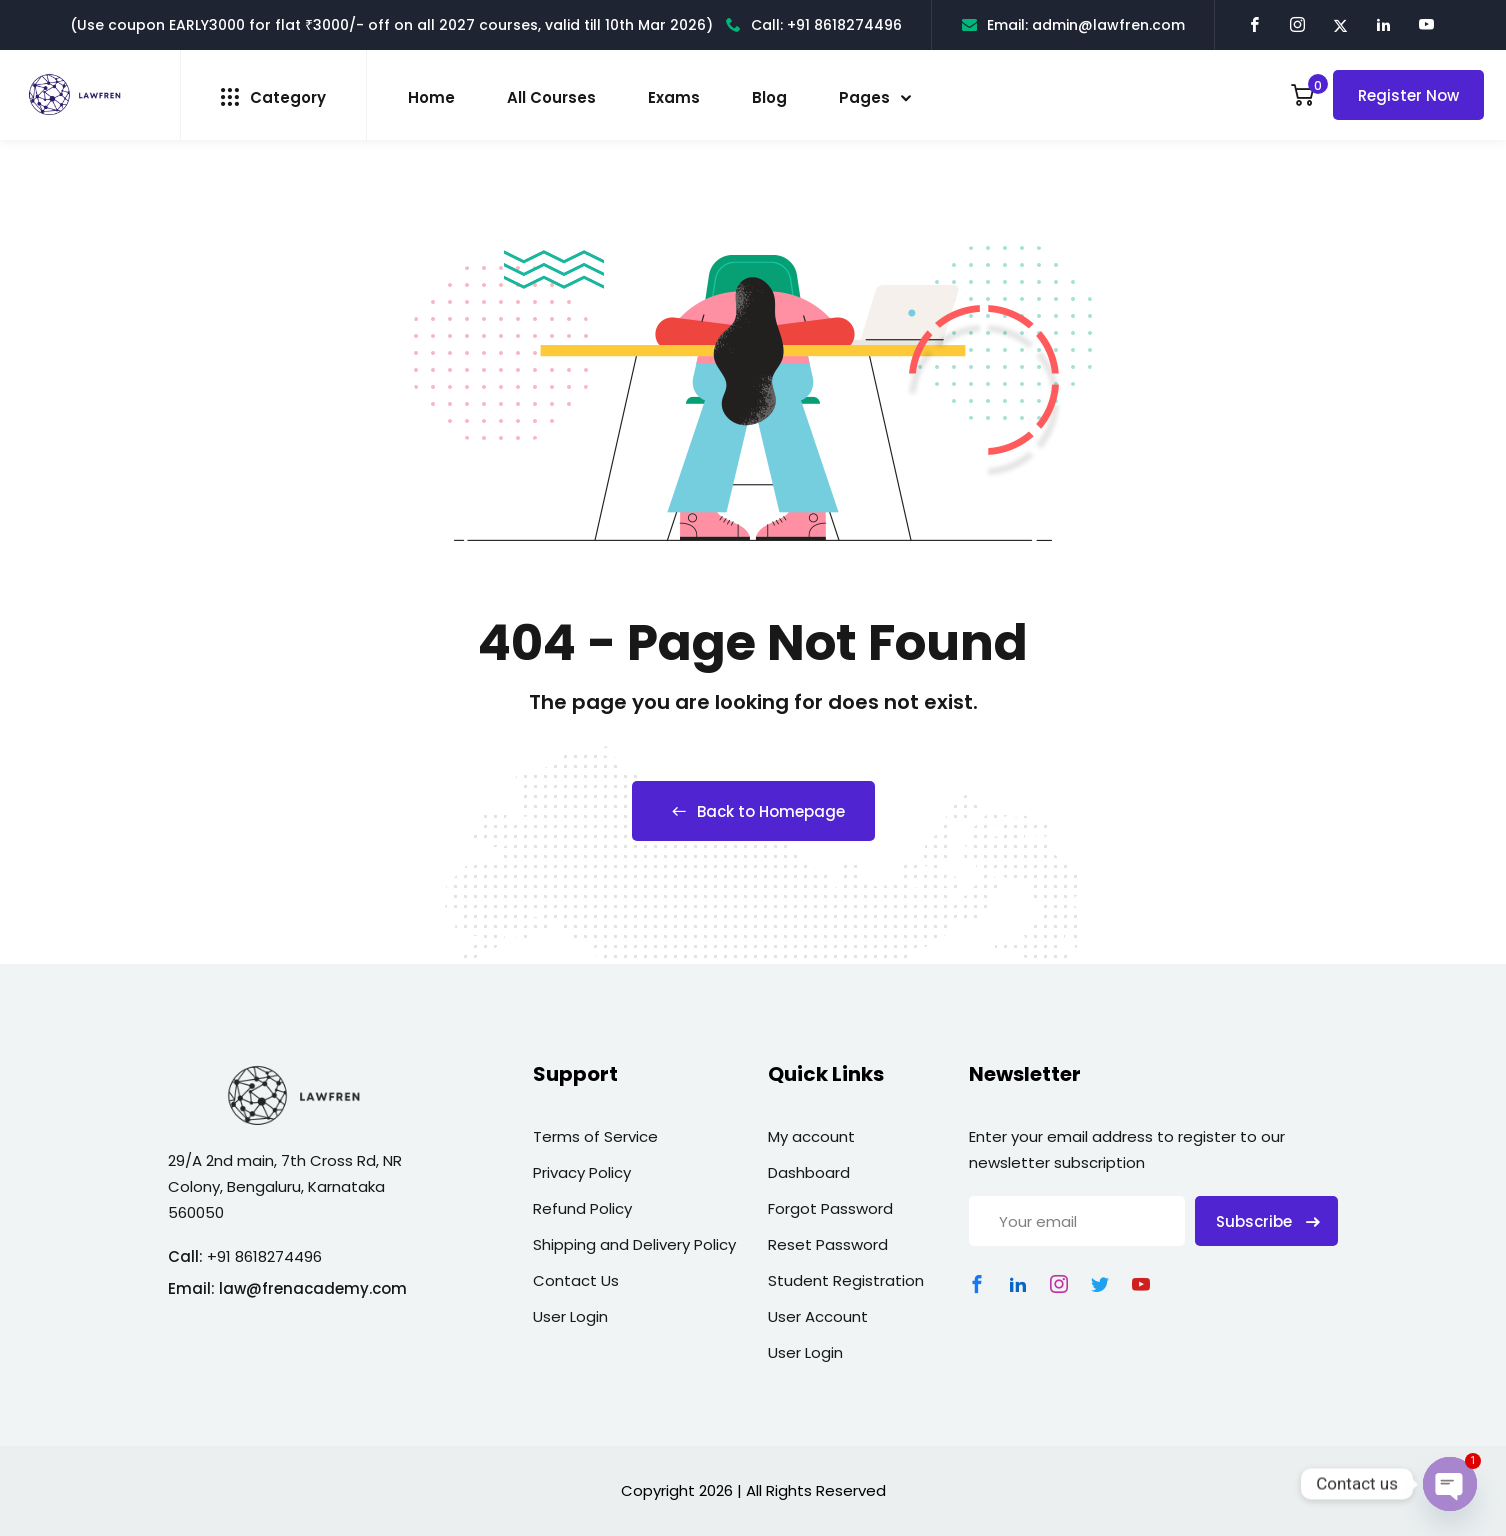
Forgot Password (830, 1208)
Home (431, 97)
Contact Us (576, 1280)
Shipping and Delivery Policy (634, 1244)
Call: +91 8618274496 (814, 25)
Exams (674, 97)
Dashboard (809, 1172)
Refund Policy (582, 1208)
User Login (570, 1316)
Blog (769, 97)
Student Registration (846, 1280)
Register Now (1408, 95)
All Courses (551, 97)
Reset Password (828, 1244)
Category (273, 97)
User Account (818, 1316)
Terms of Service (595, 1136)
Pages (864, 97)
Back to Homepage (753, 811)
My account (811, 1136)
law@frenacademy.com (313, 1288)
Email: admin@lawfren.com (1073, 25)
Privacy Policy (582, 1172)
